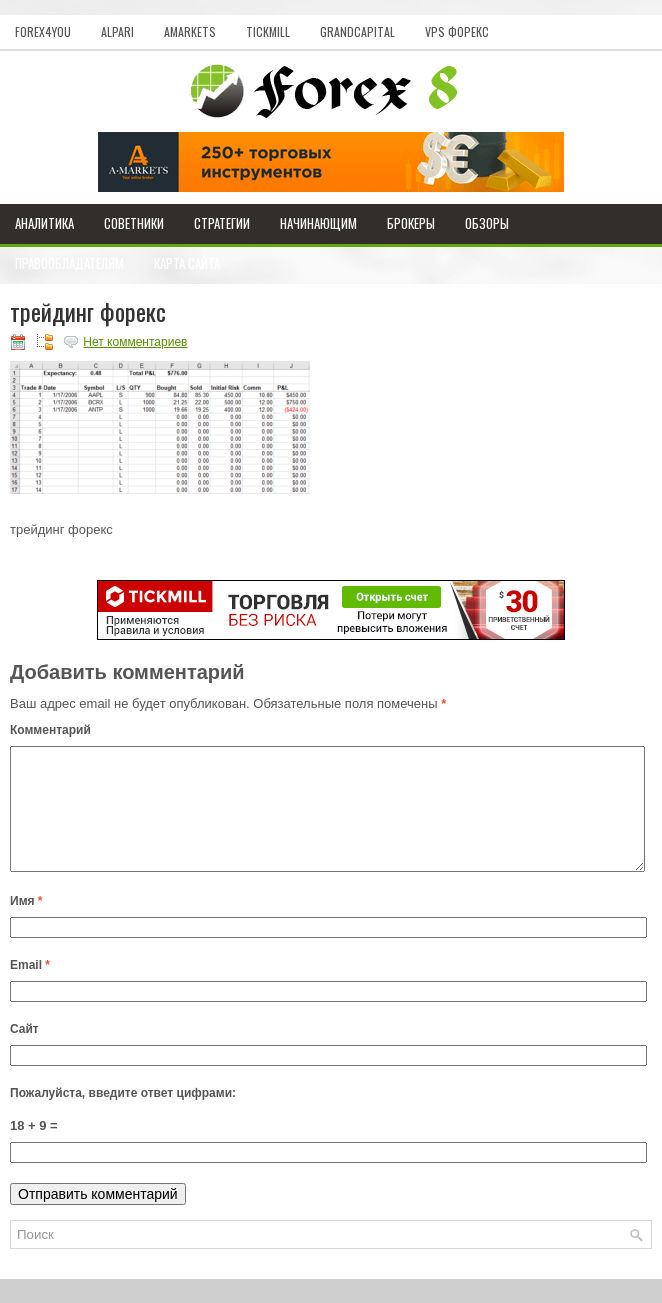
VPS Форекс (457, 31)
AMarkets (190, 31)
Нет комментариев (135, 342)
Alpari (117, 31)
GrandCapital (357, 31)
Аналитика (44, 223)
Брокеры (411, 223)
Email (30, 989)
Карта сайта (187, 263)
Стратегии (222, 223)
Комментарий (50, 730)
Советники (134, 223)
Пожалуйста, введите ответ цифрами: (123, 1117)
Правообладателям (69, 263)
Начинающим (318, 223)
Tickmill (268, 31)
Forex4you (43, 31)
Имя (26, 925)
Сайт (24, 1053)
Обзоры (487, 223)
